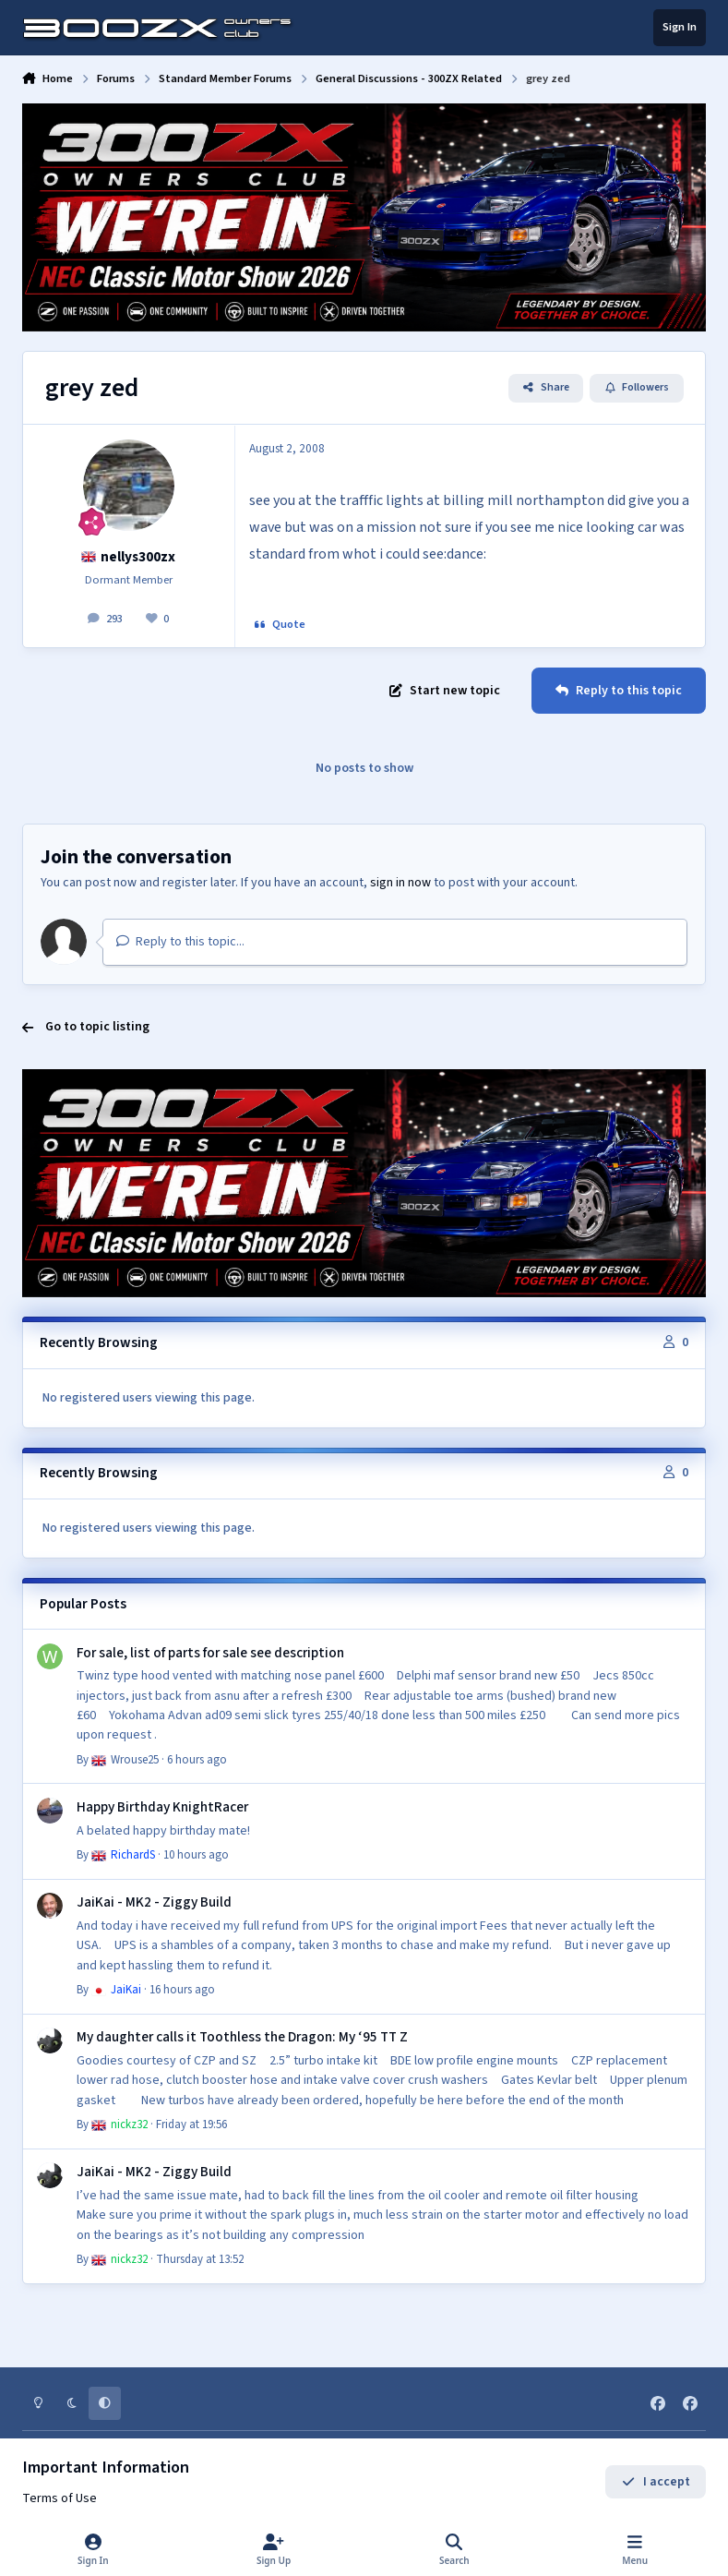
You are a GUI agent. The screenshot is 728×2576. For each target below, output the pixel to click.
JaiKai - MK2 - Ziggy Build (153, 1903)
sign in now (400, 882)
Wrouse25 (124, 1759)
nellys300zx (128, 557)
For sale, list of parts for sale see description (209, 1653)
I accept (655, 2482)
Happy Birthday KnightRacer (161, 1807)
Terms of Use (59, 2498)
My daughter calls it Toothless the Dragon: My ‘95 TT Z (241, 2038)
